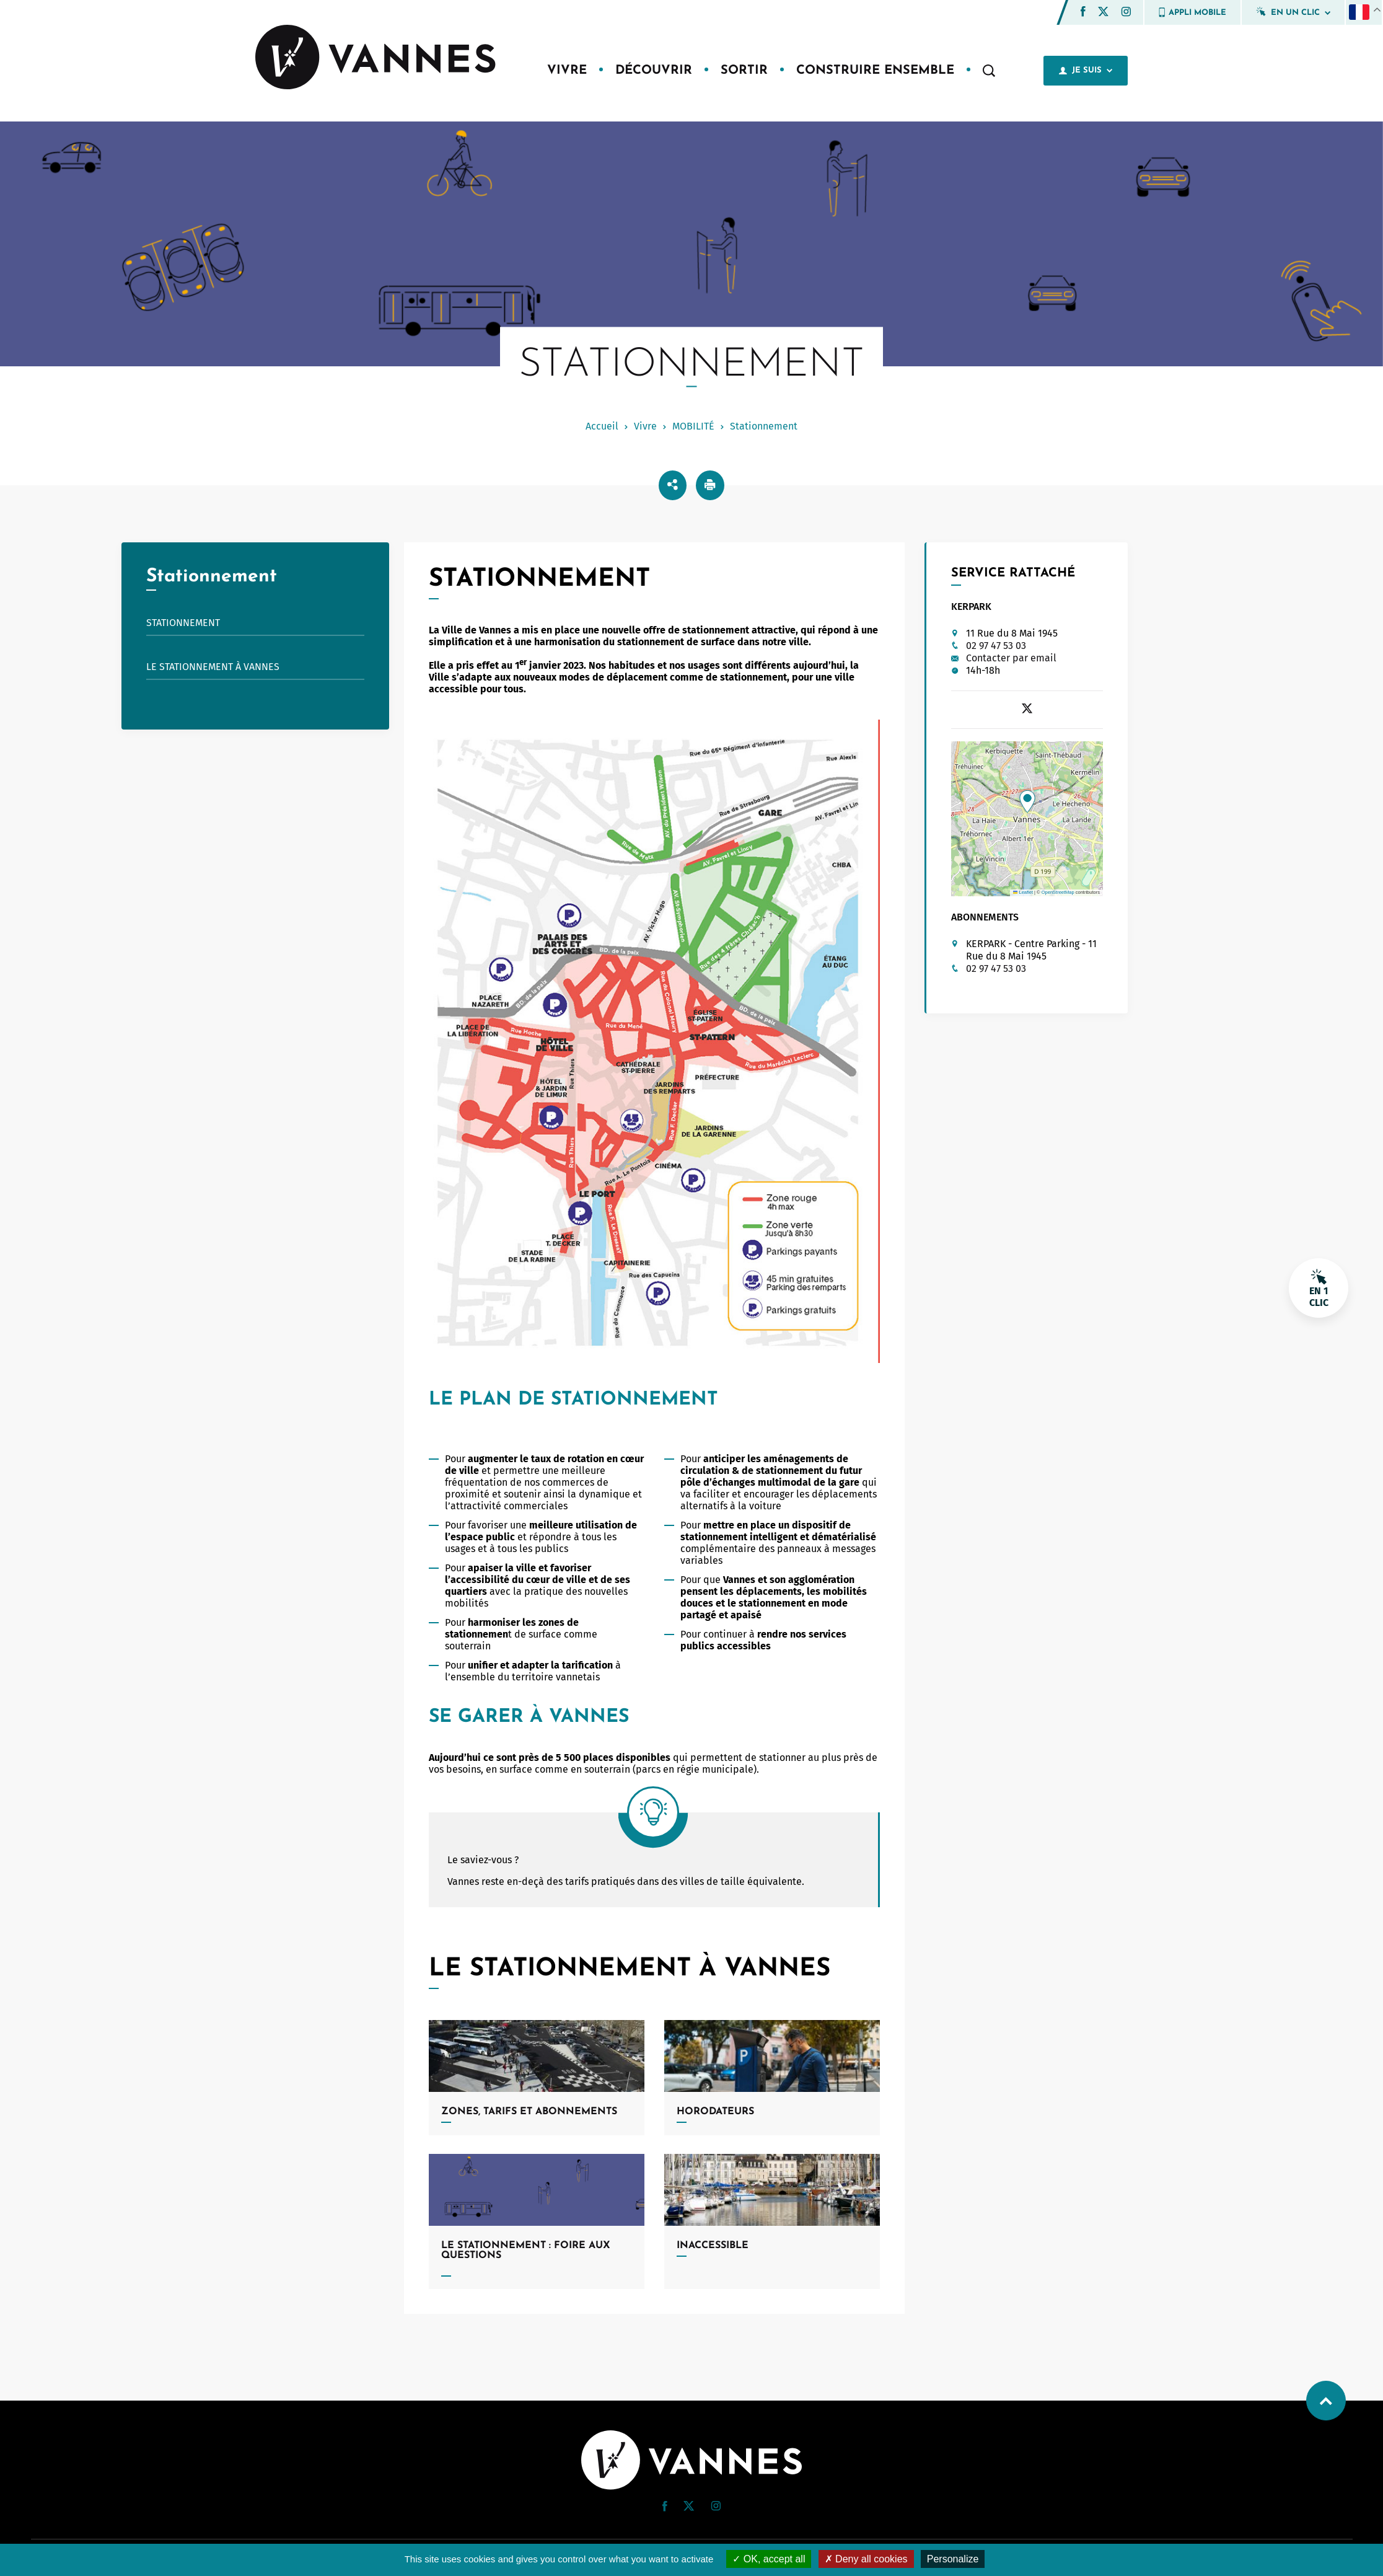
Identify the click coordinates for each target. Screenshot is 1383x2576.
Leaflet (1023, 892)
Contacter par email (1011, 658)
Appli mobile (1192, 12)
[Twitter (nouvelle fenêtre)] (1103, 13)
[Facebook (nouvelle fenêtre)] (1083, 13)
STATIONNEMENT (183, 623)
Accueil (602, 426)
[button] (1083, 11)
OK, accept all (768, 2559)
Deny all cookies (866, 2559)
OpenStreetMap (1058, 892)
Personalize (953, 2559)
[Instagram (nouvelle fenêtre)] (1126, 13)
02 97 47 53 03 (996, 645)
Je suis (1085, 70)
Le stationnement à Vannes (212, 667)
